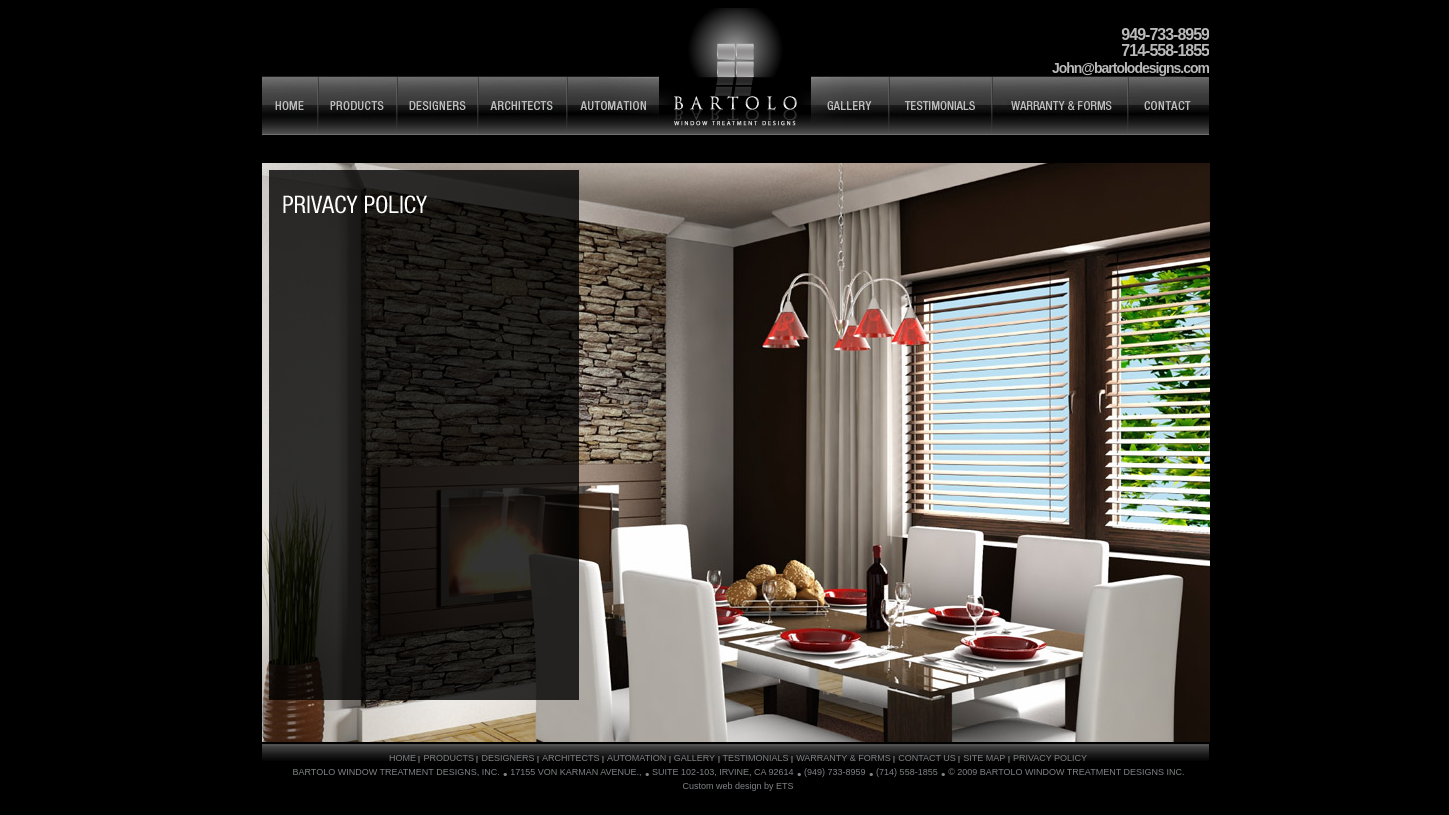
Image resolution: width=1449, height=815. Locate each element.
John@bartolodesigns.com (1130, 68)
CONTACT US (927, 758)
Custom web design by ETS (737, 786)
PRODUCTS (357, 105)
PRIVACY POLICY (1050, 758)
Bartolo (735, 71)
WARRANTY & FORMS (1060, 105)
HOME (290, 105)
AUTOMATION (636, 758)
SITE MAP (354, 204)
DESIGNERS (437, 105)
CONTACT (1168, 105)
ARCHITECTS (522, 105)
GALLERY (850, 105)
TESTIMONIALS (940, 105)
